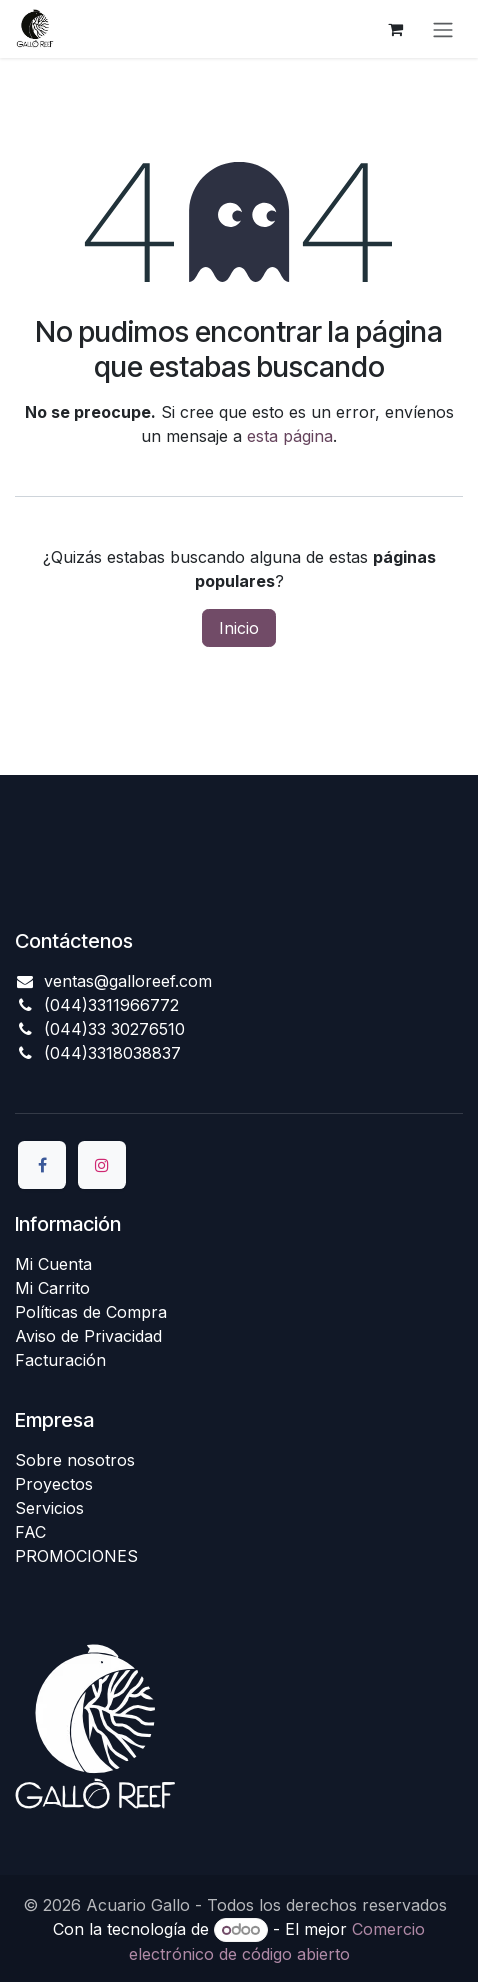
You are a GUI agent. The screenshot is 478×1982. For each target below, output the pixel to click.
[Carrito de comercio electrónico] (395, 29)
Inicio (239, 628)
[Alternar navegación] (443, 29)
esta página (290, 436)
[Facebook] (42, 1165)
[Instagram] (102, 1165)
